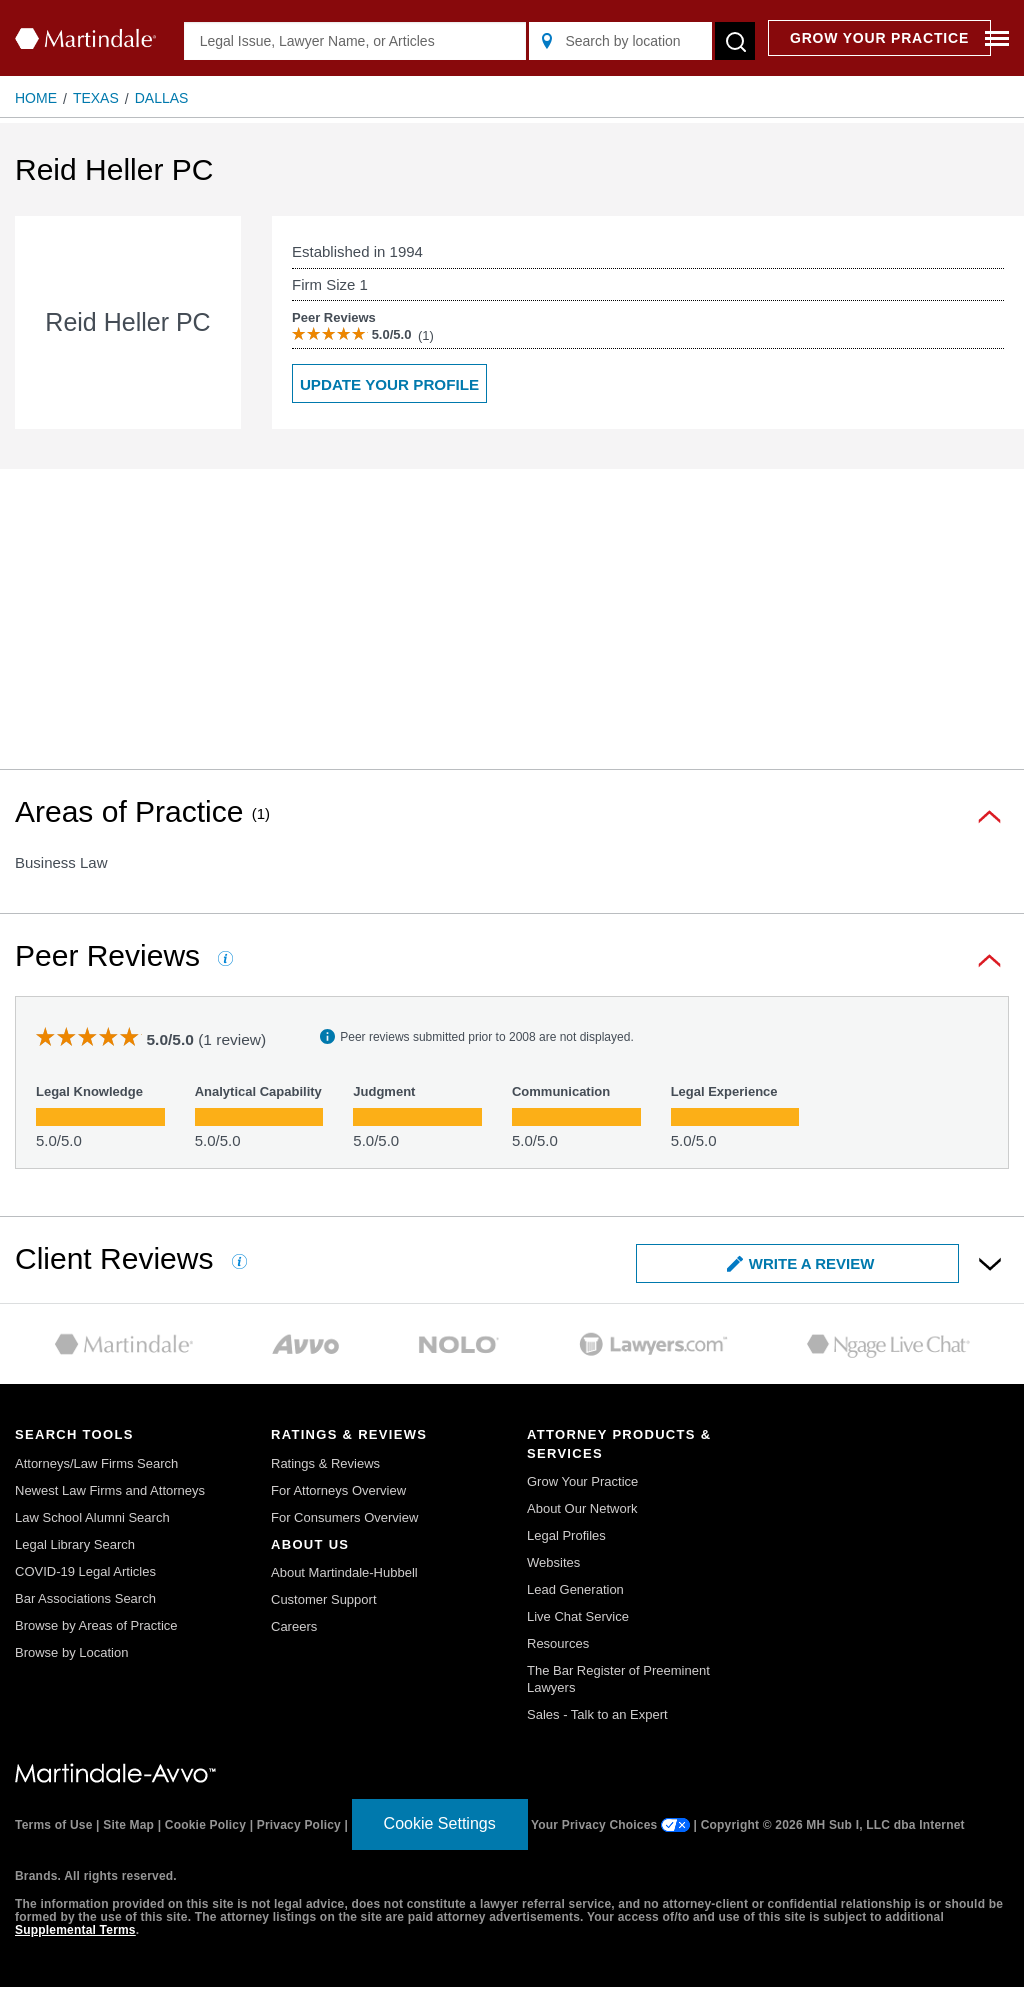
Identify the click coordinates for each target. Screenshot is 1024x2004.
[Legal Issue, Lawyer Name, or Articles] (355, 41)
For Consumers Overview (344, 1517)
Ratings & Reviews (325, 1463)
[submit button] (735, 41)
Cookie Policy (205, 1825)
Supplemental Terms (75, 1930)
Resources (558, 1643)
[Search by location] (620, 41)
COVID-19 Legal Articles (85, 1571)
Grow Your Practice (582, 1481)
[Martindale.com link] (115, 1772)
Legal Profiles (566, 1535)
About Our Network (582, 1508)
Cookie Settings (440, 1823)
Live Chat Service (578, 1616)
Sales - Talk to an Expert (597, 1714)
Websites (553, 1562)
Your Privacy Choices (610, 1825)
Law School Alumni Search (92, 1517)
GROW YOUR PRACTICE (879, 38)
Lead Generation (575, 1589)
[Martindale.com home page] (85, 38)
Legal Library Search (75, 1544)
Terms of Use (54, 1825)
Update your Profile (389, 384)
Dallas (162, 98)
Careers (294, 1626)
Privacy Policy (299, 1825)
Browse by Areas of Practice (96, 1625)
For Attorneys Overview (338, 1490)
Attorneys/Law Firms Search (96, 1463)
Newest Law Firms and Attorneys (110, 1490)
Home (36, 98)
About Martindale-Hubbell (344, 1572)
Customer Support (324, 1599)
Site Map (128, 1825)
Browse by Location (71, 1652)
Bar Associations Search (85, 1598)
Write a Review (801, 1264)
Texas (96, 98)
